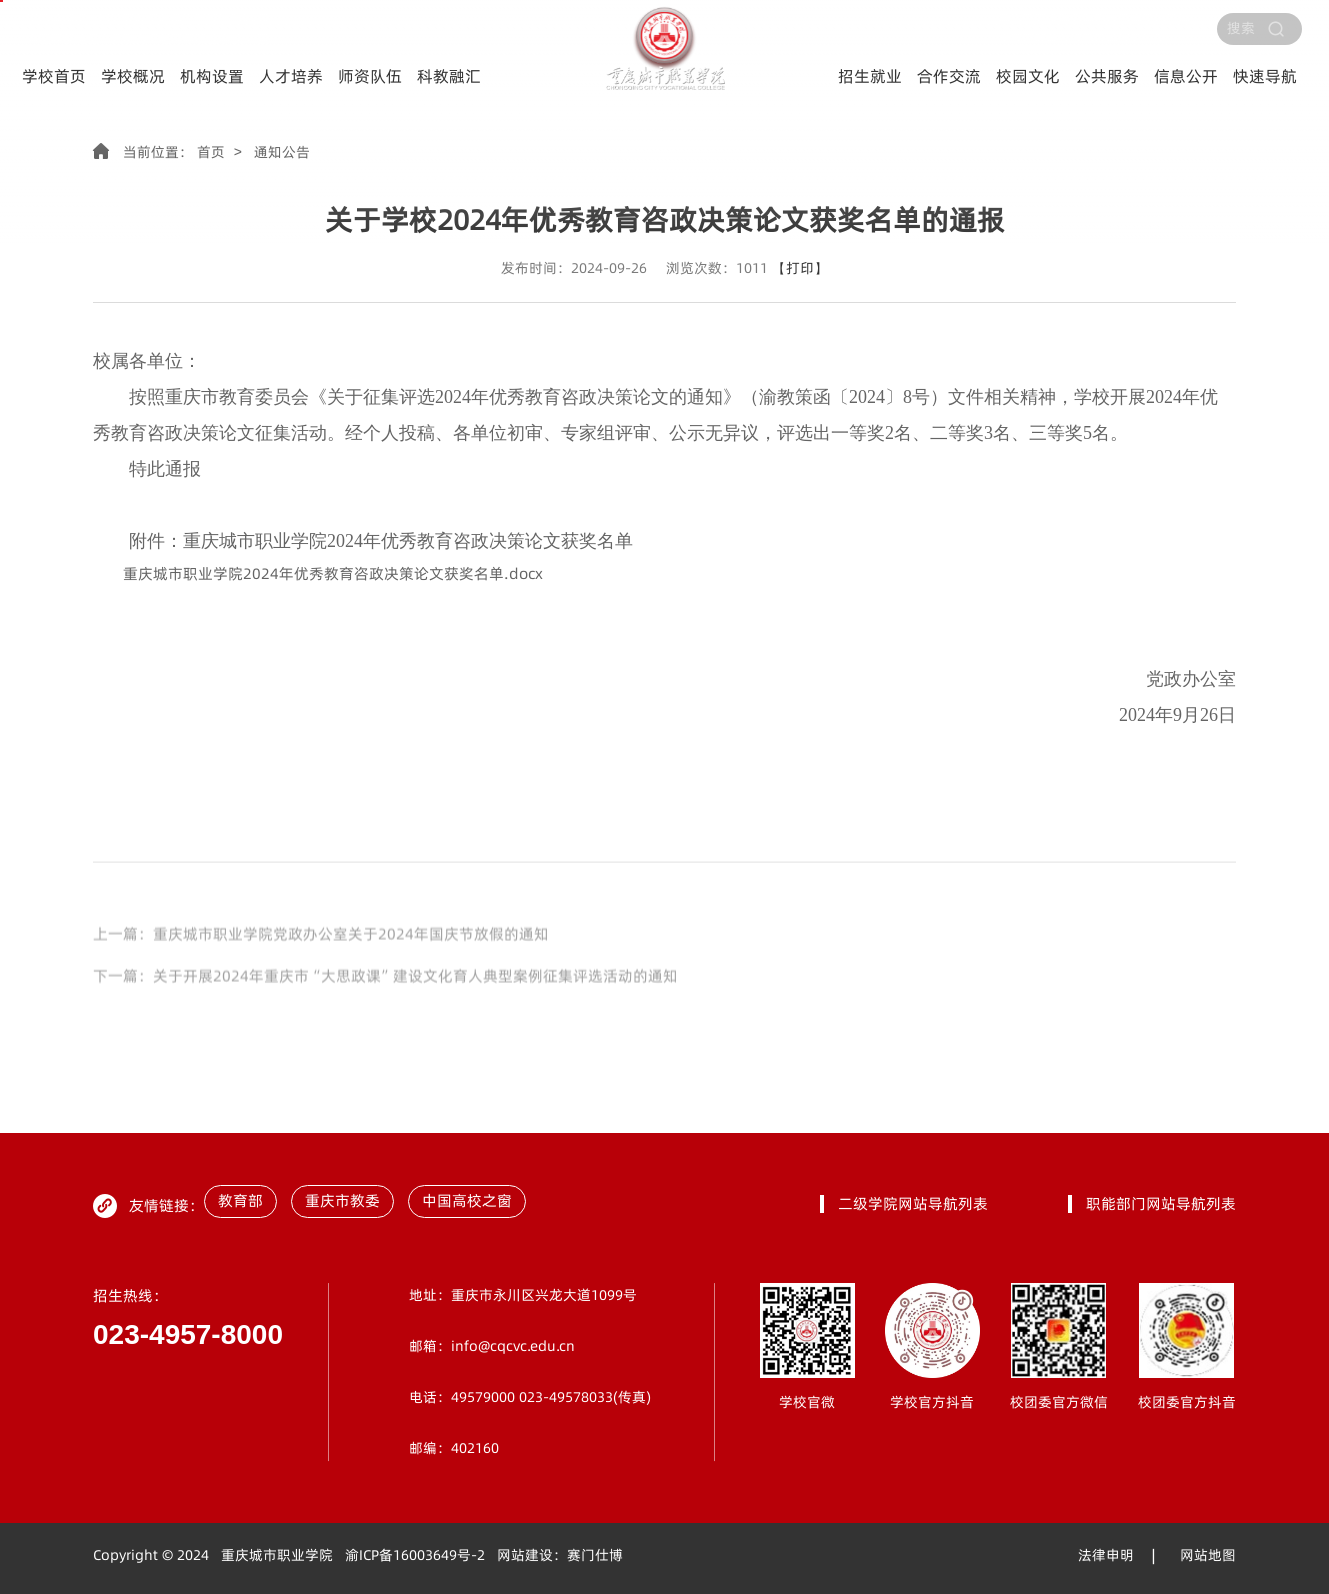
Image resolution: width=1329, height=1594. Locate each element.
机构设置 (212, 76)
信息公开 (1186, 76)
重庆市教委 (342, 1201)
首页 (211, 152)
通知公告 (282, 152)
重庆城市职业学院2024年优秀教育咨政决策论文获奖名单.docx (333, 574)
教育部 (240, 1201)
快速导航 (1265, 76)
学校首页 (54, 76)
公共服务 (1107, 76)
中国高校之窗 (467, 1201)
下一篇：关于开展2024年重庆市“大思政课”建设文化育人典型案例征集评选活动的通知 (385, 1009)
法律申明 (1106, 1555)
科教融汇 (449, 76)
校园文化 (1028, 76)
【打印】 (800, 268)
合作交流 (949, 76)
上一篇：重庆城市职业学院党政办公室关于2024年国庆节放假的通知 (321, 967)
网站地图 (1208, 1555)
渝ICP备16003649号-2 (415, 1555)
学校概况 (133, 76)
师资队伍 (370, 76)
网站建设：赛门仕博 (560, 1555)
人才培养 (291, 76)
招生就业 (870, 76)
